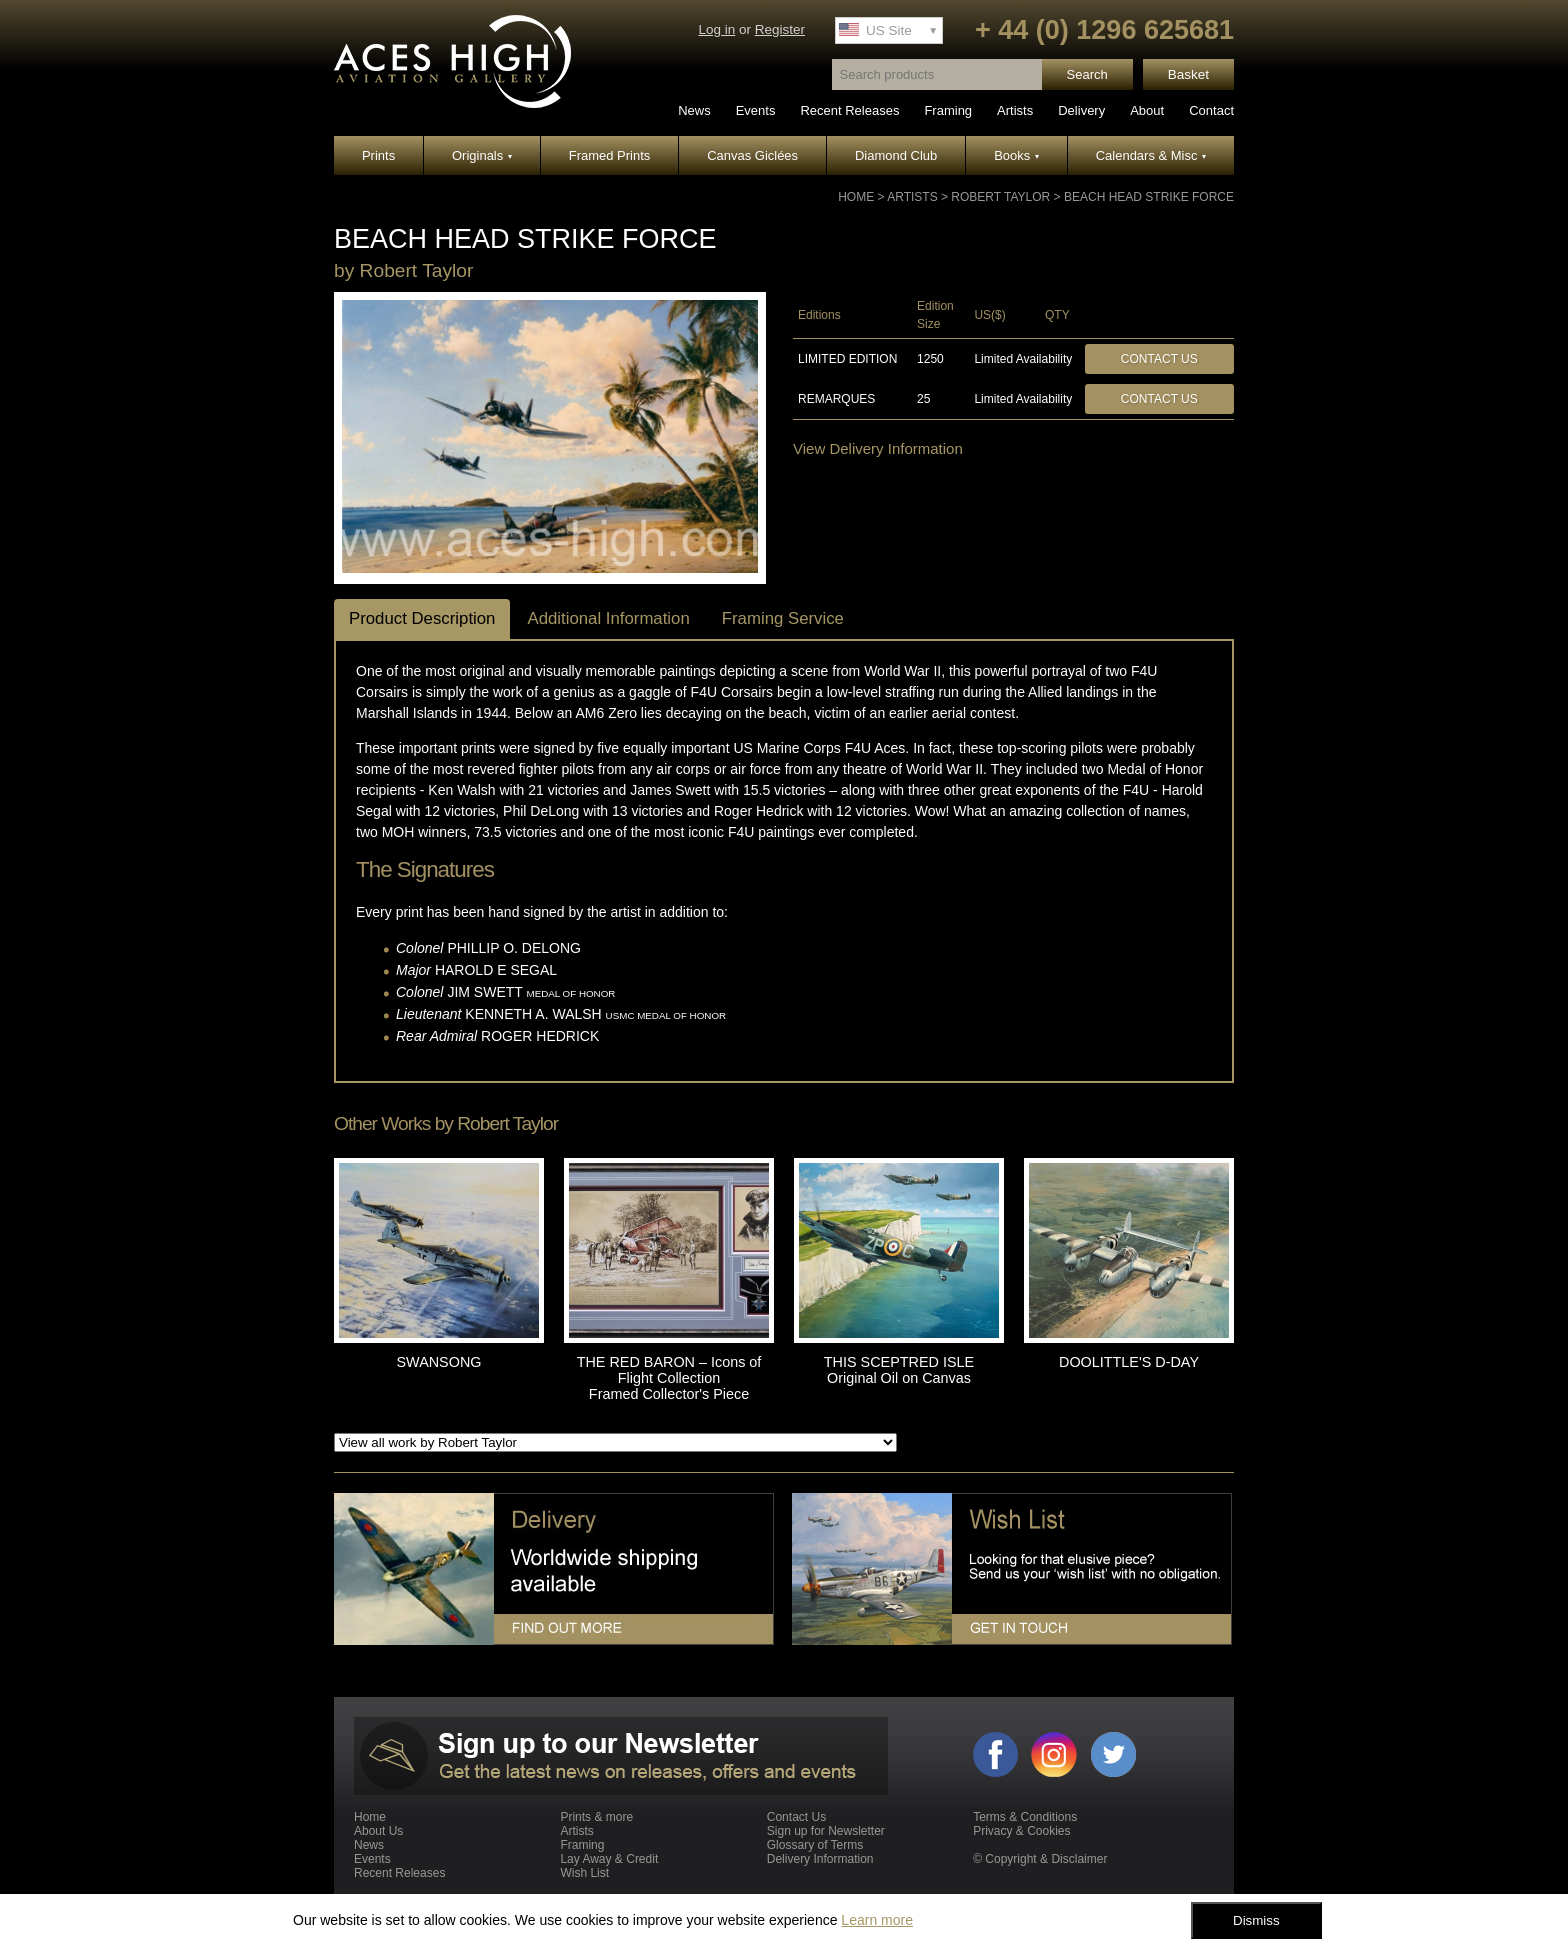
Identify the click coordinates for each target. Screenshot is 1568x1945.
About (1147, 110)
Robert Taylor (1000, 197)
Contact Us (1159, 359)
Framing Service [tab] (783, 618)
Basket (1188, 74)
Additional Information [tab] (608, 618)
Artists (1015, 110)
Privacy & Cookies (1021, 1831)
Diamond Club (896, 155)
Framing (948, 110)
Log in (716, 29)
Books (1016, 155)
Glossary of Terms (815, 1845)
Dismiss (1256, 1920)
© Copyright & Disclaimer (1040, 1859)
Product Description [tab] (422, 618)
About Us (378, 1831)
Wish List (584, 1873)
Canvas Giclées (752, 155)
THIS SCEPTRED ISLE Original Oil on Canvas (899, 1370)
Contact (1211, 110)
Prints (378, 155)
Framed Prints (610, 155)
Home (856, 197)
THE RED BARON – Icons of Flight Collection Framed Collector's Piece (669, 1378)
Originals (482, 155)
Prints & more (596, 1817)
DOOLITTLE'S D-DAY (1129, 1362)
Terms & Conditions (1025, 1817)
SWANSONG (438, 1362)
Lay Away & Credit (609, 1859)
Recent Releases (849, 110)
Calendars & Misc (1151, 155)
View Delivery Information (878, 448)
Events (756, 110)
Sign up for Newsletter (826, 1831)
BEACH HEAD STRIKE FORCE (1149, 197)
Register (780, 29)
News (694, 110)
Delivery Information (820, 1859)
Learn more (877, 1920)
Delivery (1081, 110)
